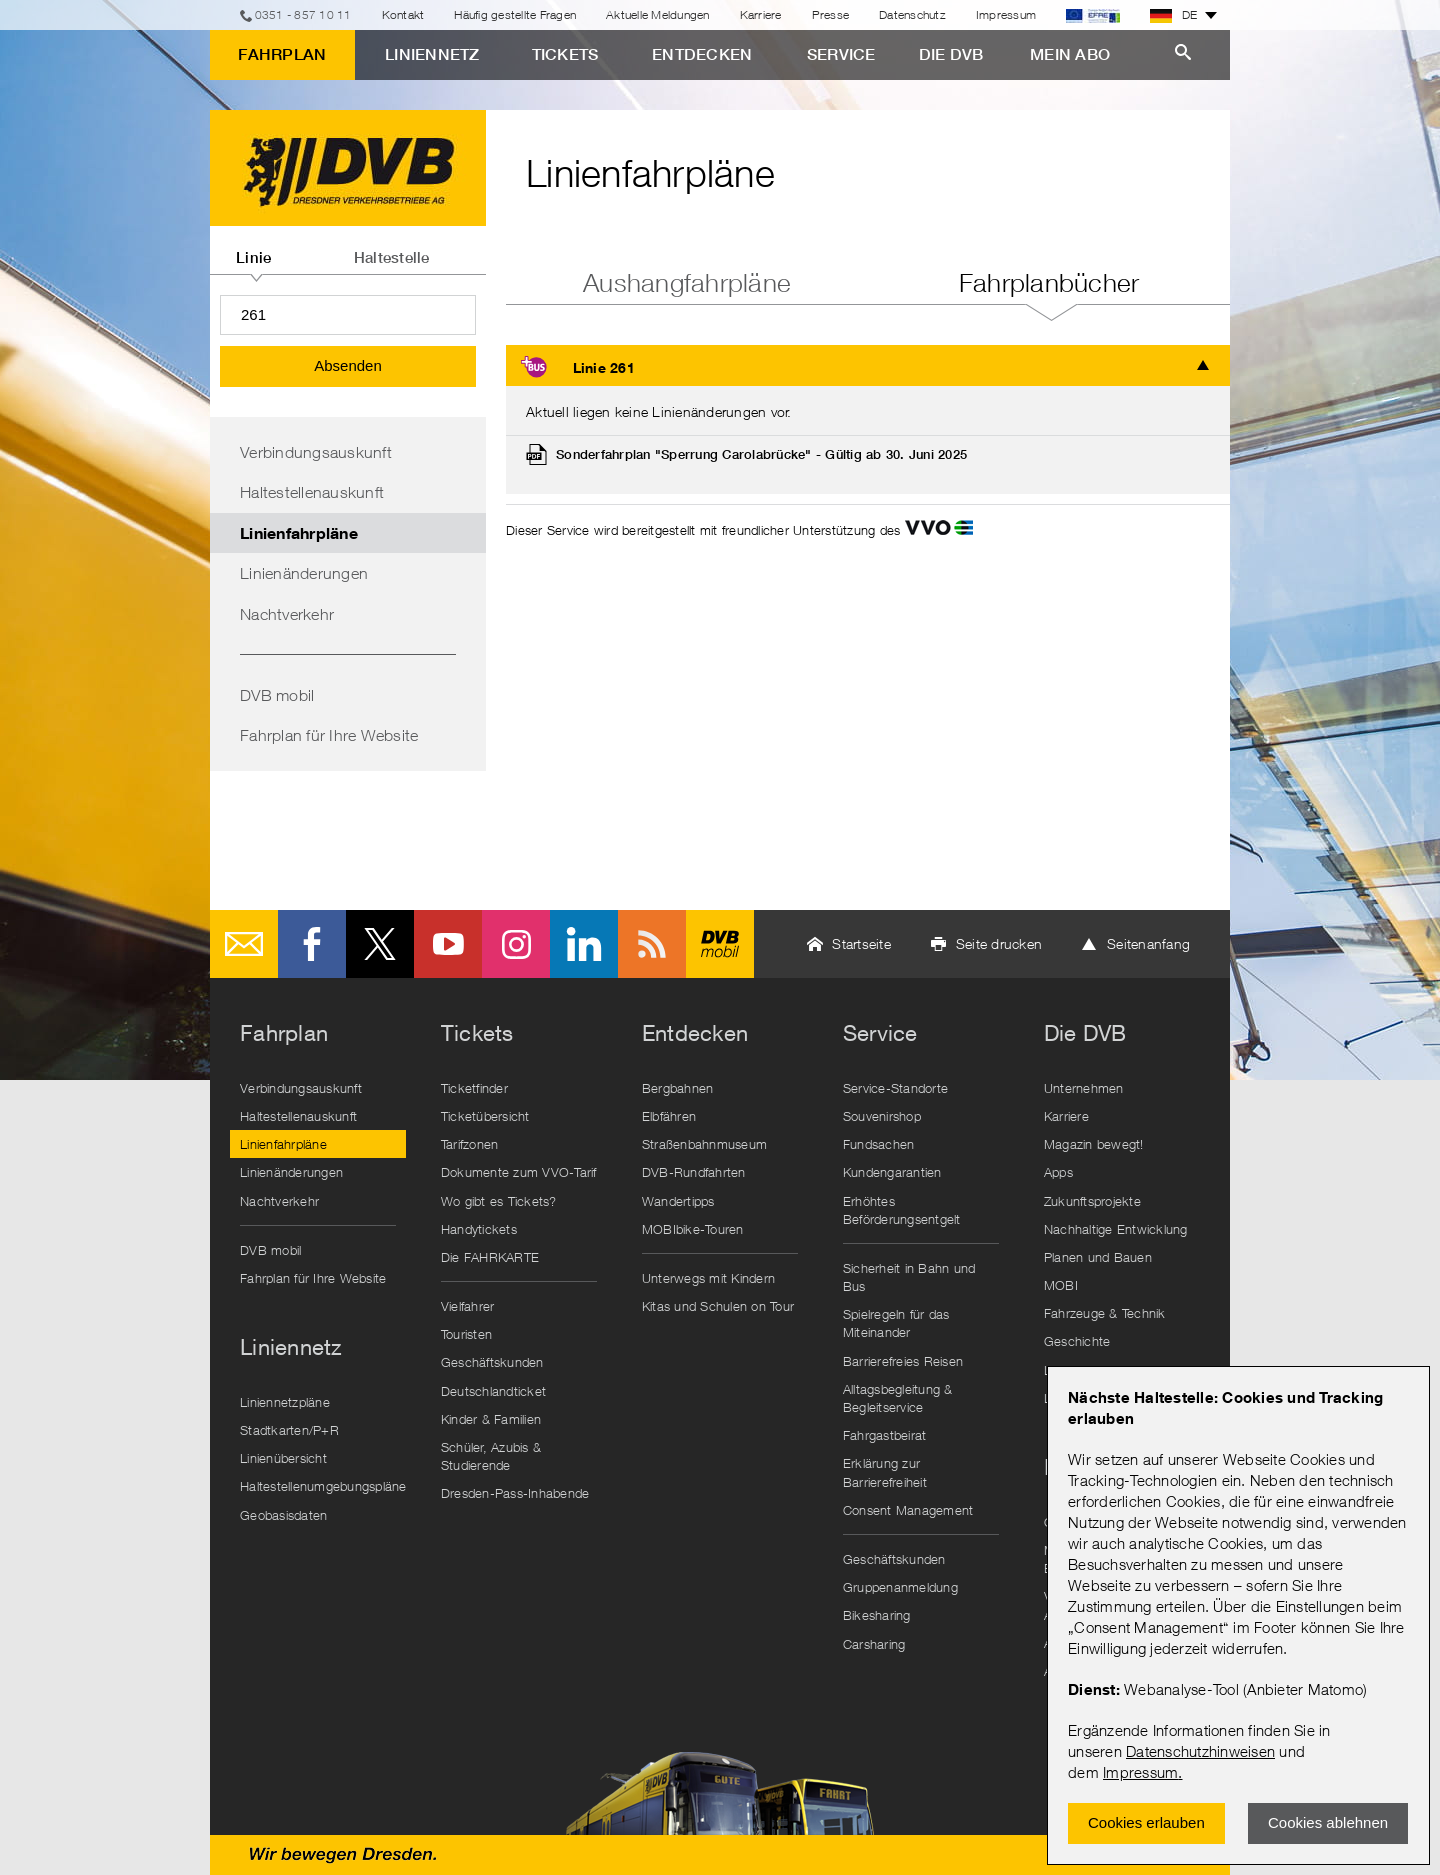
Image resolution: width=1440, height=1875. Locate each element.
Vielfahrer (468, 1306)
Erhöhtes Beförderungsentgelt (902, 1210)
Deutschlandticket (493, 1391)
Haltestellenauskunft (312, 492)
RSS (652, 944)
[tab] (254, 250)
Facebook (312, 944)
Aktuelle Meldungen (658, 14)
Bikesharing (877, 1615)
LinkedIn (584, 944)
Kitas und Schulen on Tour (718, 1306)
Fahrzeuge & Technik (1105, 1313)
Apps (1058, 1172)
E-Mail (244, 944)
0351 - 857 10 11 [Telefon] (303, 14)
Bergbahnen (678, 1088)
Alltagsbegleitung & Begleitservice (898, 1398)
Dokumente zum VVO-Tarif (519, 1172)
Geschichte (1077, 1341)
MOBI (1061, 1285)
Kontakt (403, 14)
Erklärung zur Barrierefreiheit (885, 1472)
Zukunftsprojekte (1092, 1201)
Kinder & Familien (491, 1419)
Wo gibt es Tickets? (499, 1201)
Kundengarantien (892, 1172)
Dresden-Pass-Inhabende (515, 1493)
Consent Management (908, 1510)
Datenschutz (912, 14)
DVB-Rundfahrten (694, 1172)
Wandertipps (678, 1201)
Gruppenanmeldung (900, 1587)
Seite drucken (999, 943)
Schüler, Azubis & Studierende (491, 1456)
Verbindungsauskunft (316, 452)
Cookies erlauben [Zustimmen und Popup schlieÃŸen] (1146, 1822)
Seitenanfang (1148, 943)
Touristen (466, 1334)
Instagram (516, 944)
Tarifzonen (470, 1144)
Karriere (761, 14)
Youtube (448, 944)
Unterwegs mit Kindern (708, 1278)
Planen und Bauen (1098, 1257)
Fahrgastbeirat (885, 1435)
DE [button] (1174, 15)
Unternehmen (1084, 1088)
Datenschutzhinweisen (1200, 1751)
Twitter (380, 944)
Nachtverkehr (287, 614)
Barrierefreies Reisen (903, 1361)
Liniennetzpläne (285, 1402)
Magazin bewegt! (1094, 1144)
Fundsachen (879, 1144)
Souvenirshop (882, 1116)
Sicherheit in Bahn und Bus (909, 1277)
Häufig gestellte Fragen (515, 14)
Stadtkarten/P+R (289, 1430)
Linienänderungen (304, 573)
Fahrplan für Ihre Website (329, 735)
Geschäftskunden (492, 1362)
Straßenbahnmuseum (704, 1144)
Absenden (348, 365)
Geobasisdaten (283, 1515)
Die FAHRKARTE (490, 1257)
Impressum (1140, 1772)
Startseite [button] (861, 943)
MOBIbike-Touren (693, 1229)
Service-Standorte (895, 1088)
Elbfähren (669, 1116)
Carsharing (874, 1644)
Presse (831, 14)
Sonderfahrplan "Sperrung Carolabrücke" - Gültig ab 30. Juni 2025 (761, 454)
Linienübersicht (283, 1458)
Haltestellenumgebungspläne (323, 1486)
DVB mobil (277, 695)
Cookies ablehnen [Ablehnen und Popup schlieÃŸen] (1328, 1822)
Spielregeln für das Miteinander (896, 1323)
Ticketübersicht (485, 1116)
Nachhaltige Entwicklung (1116, 1229)
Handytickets (479, 1229)
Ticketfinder (474, 1088)
